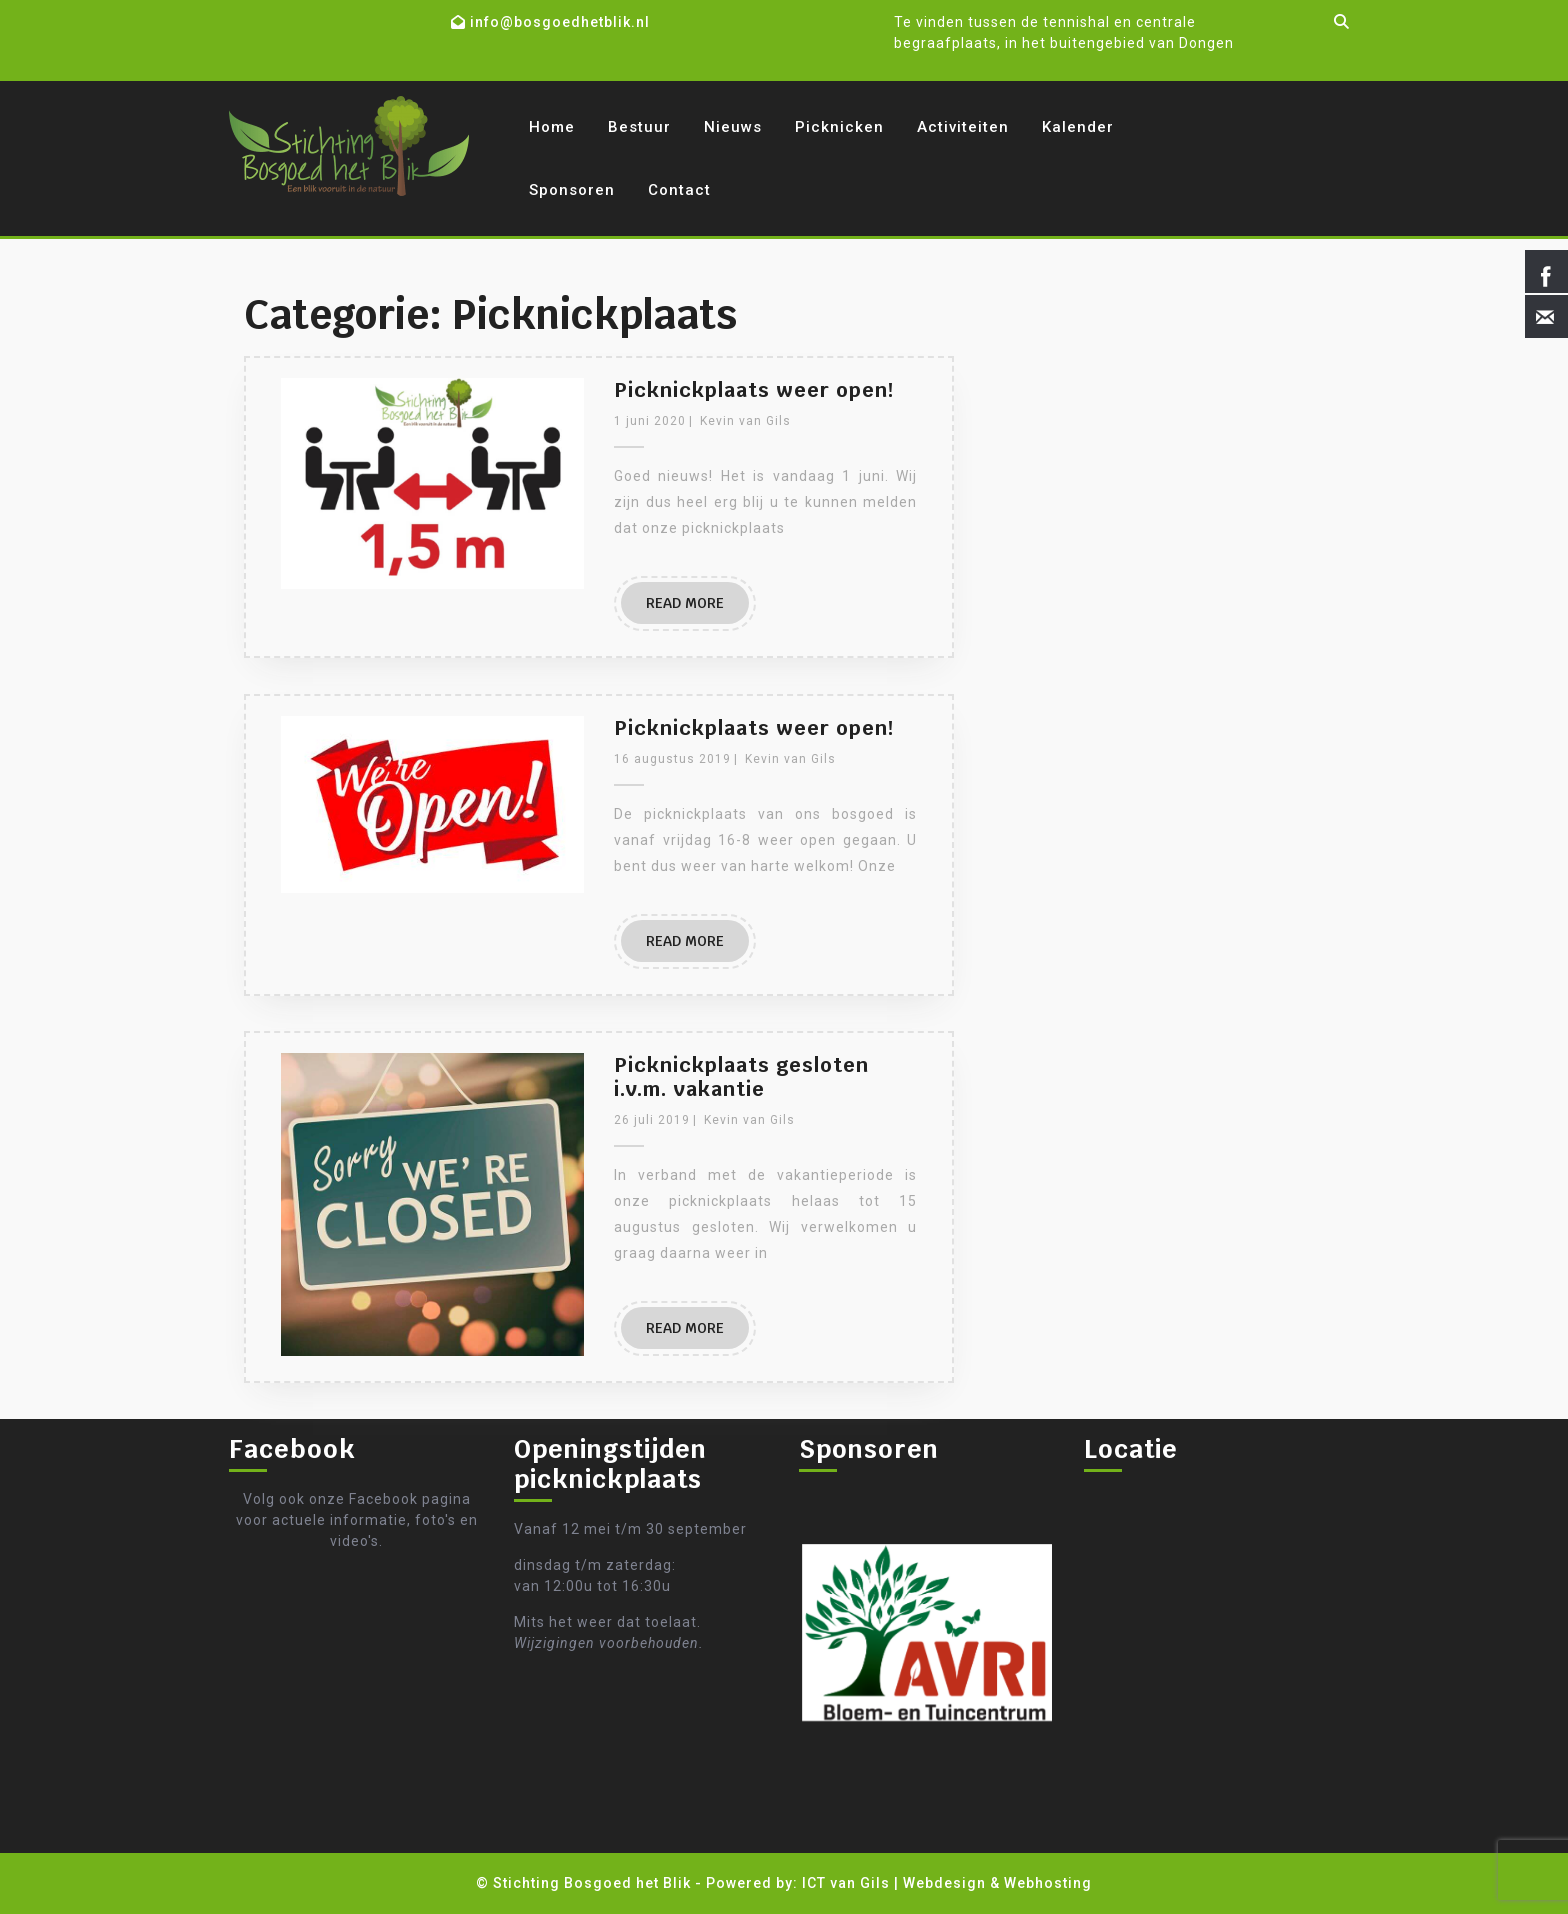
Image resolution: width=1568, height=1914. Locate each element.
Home (552, 127)
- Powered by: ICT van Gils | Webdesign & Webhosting (893, 1883)
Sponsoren (572, 190)
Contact (679, 190)
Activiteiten (963, 127)
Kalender (1078, 127)
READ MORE (685, 603)
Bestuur (639, 127)
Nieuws (733, 127)
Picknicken (839, 127)
